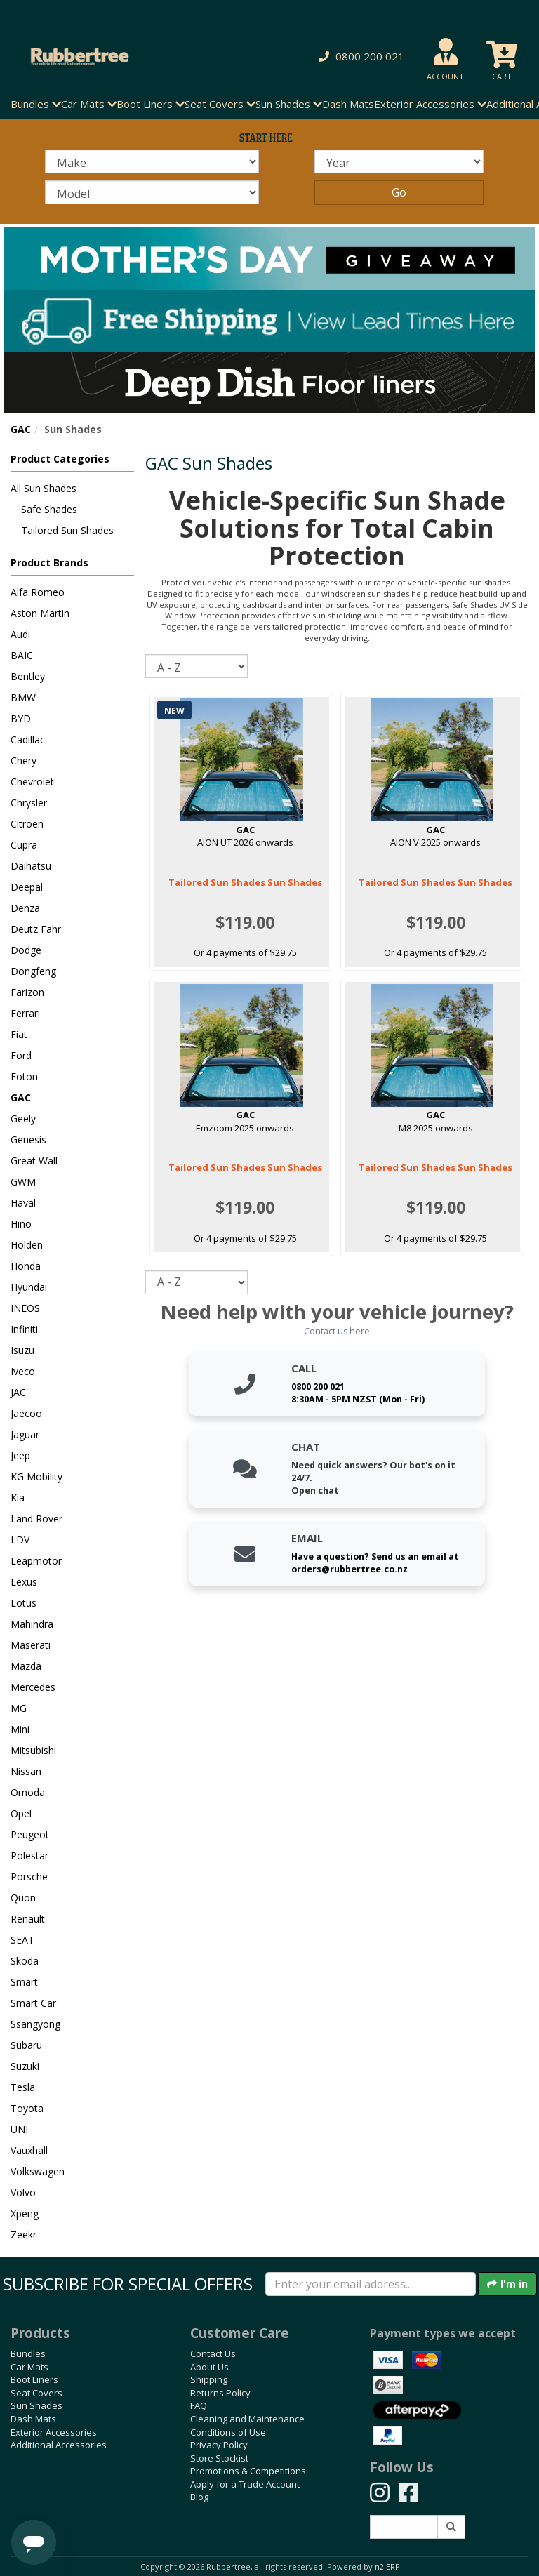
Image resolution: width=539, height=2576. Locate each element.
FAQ (198, 2405)
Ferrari (25, 1013)
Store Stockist (219, 2458)
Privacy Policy (219, 2444)
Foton (24, 1076)
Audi (20, 634)
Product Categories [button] (60, 458)
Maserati (31, 1645)
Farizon (27, 992)
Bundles (28, 2353)
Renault (28, 1918)
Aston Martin (40, 613)
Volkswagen (38, 2171)
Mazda (26, 1666)
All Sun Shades (43, 488)
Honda (26, 1266)
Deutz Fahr (36, 929)
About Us (209, 2367)
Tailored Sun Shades (67, 530)
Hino (21, 1223)
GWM (23, 1181)
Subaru (26, 2045)
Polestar (29, 1855)
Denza (25, 908)
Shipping (208, 2379)
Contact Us (213, 2353)
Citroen (27, 823)
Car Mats (29, 2367)
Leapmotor (36, 1560)
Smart (24, 1982)
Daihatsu (31, 865)
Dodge (26, 950)
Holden (27, 1245)
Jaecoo (26, 1413)
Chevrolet (32, 781)
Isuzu (22, 1350)
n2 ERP (387, 2567)
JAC (18, 1392)
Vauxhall (29, 2150)
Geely (23, 1118)
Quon (23, 1897)
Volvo (23, 2192)
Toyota (27, 2108)
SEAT (22, 1939)
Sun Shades (36, 2405)
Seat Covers (36, 2392)
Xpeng (25, 2213)
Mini (20, 1729)
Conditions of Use (228, 2432)
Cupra (24, 844)
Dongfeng (33, 971)
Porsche (29, 1876)
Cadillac (28, 739)
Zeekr (23, 2234)
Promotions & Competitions (248, 2470)
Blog (199, 2496)
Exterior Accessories (54, 2432)
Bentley (28, 676)
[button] (358, 56)
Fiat (19, 1034)
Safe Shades (49, 509)
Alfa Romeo (38, 592)
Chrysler (29, 802)
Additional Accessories (59, 2444)
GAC (21, 429)
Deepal (27, 887)
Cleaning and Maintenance (247, 2418)
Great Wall (34, 1160)
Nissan (26, 1771)
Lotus (23, 1602)
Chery (23, 760)
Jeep (20, 1455)
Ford (21, 1055)
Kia (18, 1497)
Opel (21, 1813)
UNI (19, 2129)
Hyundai (29, 1287)
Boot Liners (34, 2379)
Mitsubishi (33, 1750)
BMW (23, 697)
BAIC (22, 655)
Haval (23, 1202)
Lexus (24, 1581)
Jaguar (25, 1434)
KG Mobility (36, 1476)
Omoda (28, 1792)
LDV (20, 1539)
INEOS (25, 1308)
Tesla (23, 2087)
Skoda (25, 1960)
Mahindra (32, 1624)
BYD (21, 718)
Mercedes (33, 1687)
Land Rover (36, 1518)
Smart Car (33, 2003)
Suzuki (25, 2066)
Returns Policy (220, 2392)
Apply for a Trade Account (245, 2484)
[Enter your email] (370, 2284)
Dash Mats (348, 104)
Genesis (28, 1139)
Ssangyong (35, 2024)
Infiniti (24, 1329)
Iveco (23, 1371)
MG (19, 1708)
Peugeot (30, 1834)
